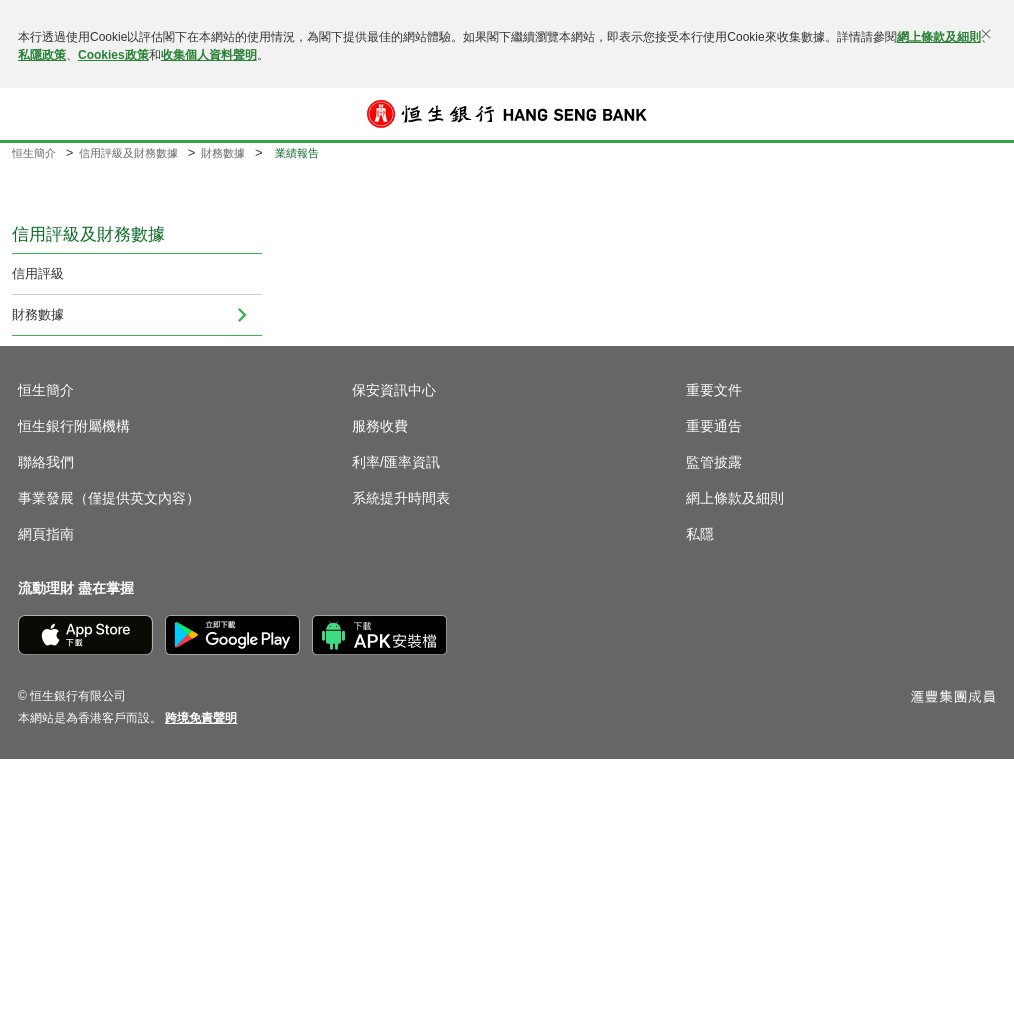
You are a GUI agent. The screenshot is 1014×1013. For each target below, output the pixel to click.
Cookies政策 (113, 55)
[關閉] (986, 34)
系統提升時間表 (401, 498)
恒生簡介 (34, 153)
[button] (32, 114)
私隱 (700, 534)
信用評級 (38, 273)
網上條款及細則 (939, 37)
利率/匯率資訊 (396, 462)
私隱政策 (42, 55)
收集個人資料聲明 (209, 55)
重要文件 (714, 390)
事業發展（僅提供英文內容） (109, 498)
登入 (982, 114)
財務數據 (223, 153)
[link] (201, 718)
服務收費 (380, 426)
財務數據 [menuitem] (38, 314)
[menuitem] (242, 315)
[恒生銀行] (507, 114)
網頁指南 (46, 534)
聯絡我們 (46, 462)
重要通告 (714, 426)
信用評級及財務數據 (128, 153)
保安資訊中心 (394, 390)
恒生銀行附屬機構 (74, 426)
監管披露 (714, 462)
